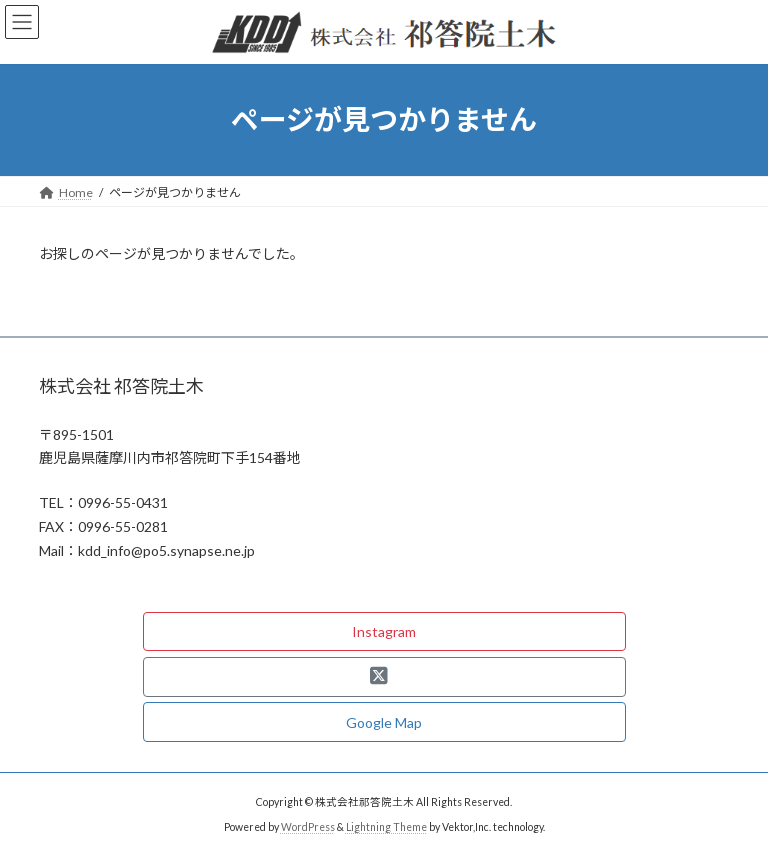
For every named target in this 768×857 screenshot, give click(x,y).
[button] (384, 632)
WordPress (308, 827)
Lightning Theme (386, 827)
